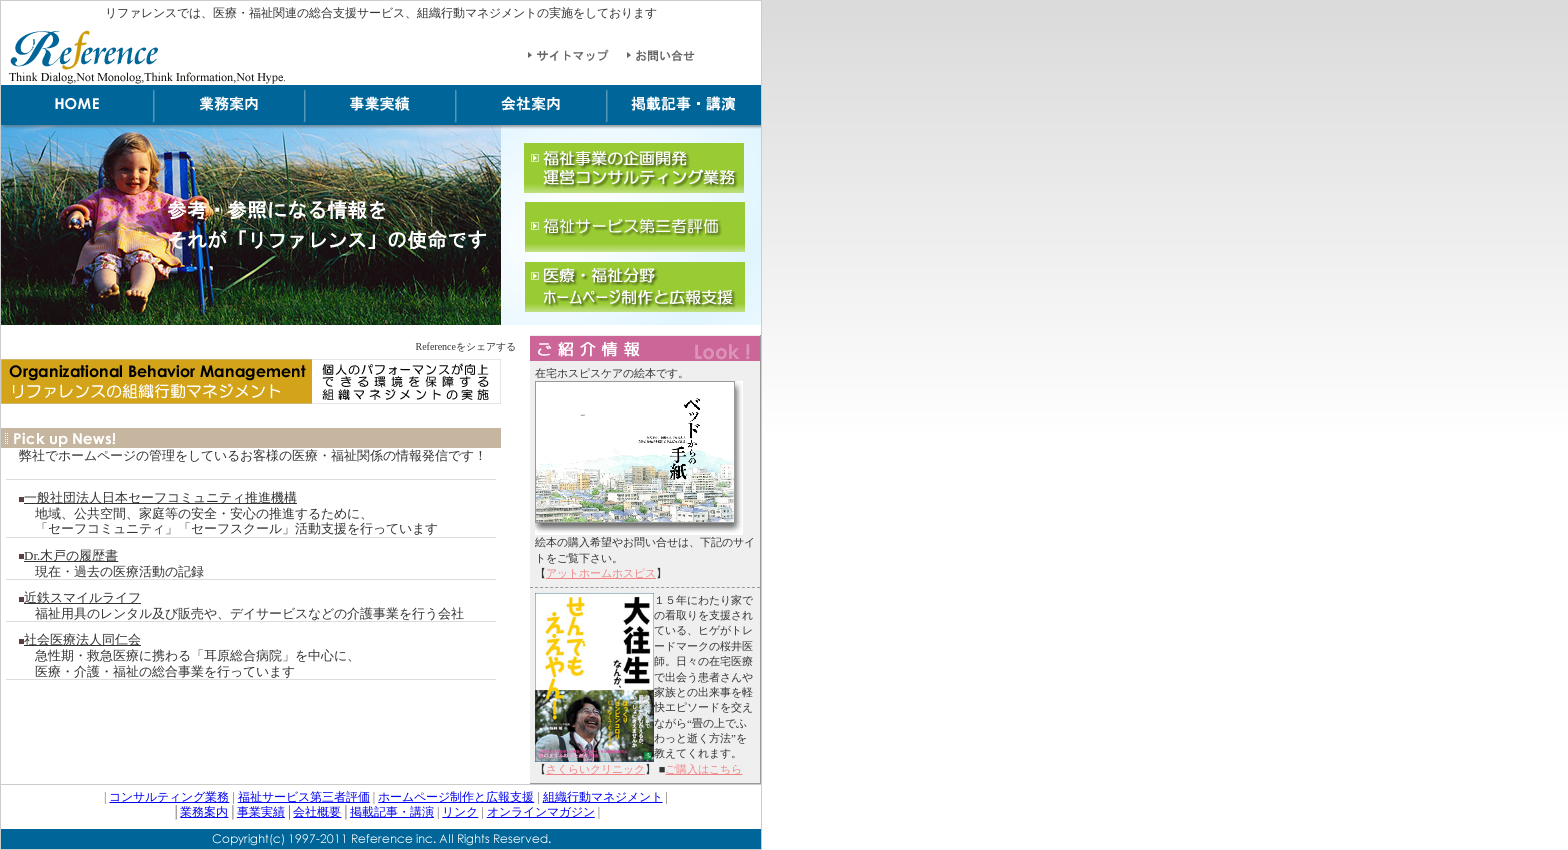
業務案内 (204, 812)
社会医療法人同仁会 (82, 639)
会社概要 (317, 812)
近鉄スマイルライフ (82, 597)
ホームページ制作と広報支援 (456, 797)
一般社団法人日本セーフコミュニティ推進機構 (160, 497)
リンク (460, 812)
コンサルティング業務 (169, 797)
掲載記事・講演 (392, 812)
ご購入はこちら (703, 769)
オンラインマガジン (541, 812)
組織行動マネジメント (603, 797)
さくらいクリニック (595, 769)
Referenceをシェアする (465, 346)
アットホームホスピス (601, 573)
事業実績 (261, 812)
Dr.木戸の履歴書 (71, 555)
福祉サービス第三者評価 (304, 797)
